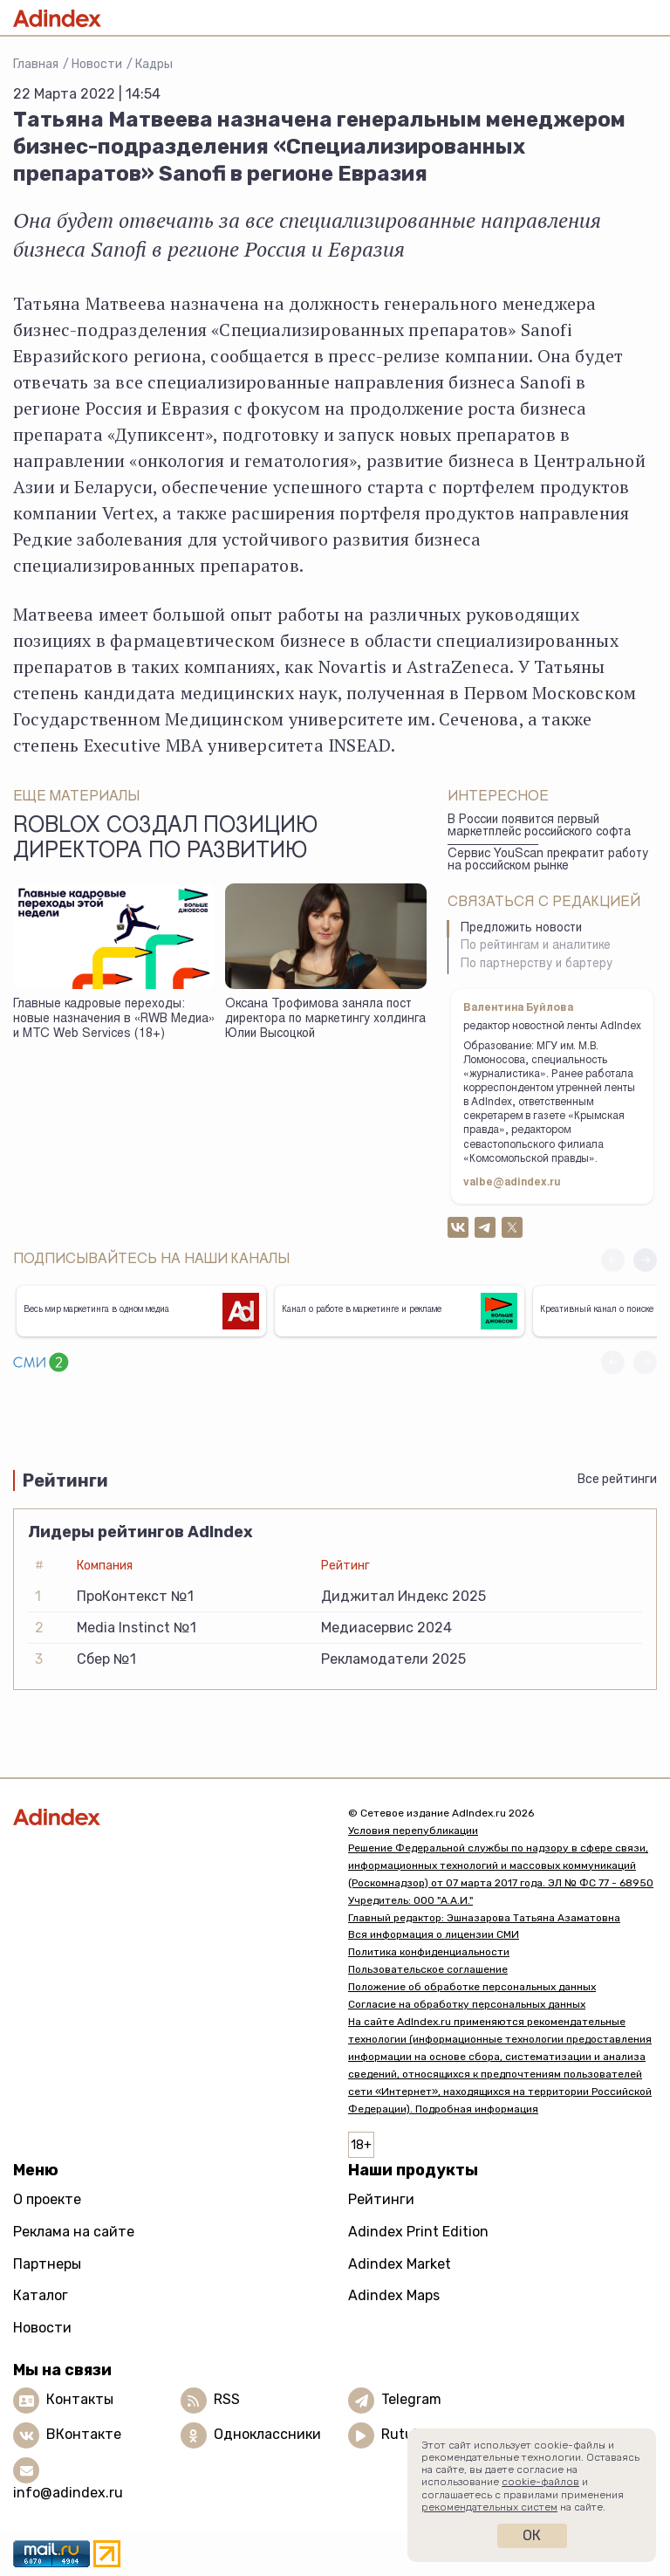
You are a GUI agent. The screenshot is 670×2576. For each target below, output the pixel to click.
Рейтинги (381, 2199)
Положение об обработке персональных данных (472, 1987)
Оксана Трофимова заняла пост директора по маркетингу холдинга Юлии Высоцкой (325, 1019)
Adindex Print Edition (418, 2231)
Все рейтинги (617, 1479)
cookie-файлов (540, 2482)
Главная (35, 64)
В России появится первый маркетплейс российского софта (539, 827)
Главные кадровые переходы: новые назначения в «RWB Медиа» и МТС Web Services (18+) (114, 1019)
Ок (532, 2535)
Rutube (405, 2435)
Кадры (154, 64)
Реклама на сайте (73, 2231)
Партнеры (47, 2264)
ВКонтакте (83, 2435)
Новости (97, 64)
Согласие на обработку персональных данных (466, 2004)
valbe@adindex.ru (512, 1183)
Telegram (411, 2400)
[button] (645, 1260)
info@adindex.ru (68, 2492)
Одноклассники (267, 2435)
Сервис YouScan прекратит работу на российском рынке (548, 861)
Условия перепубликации (413, 1830)
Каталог (40, 2295)
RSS (227, 2400)
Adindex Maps (394, 2295)
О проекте (47, 2199)
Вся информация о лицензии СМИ (433, 1934)
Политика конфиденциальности (428, 1952)
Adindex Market (399, 2264)
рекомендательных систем (489, 2507)
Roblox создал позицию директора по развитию (165, 839)
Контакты (79, 2400)
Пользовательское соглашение (428, 1969)
